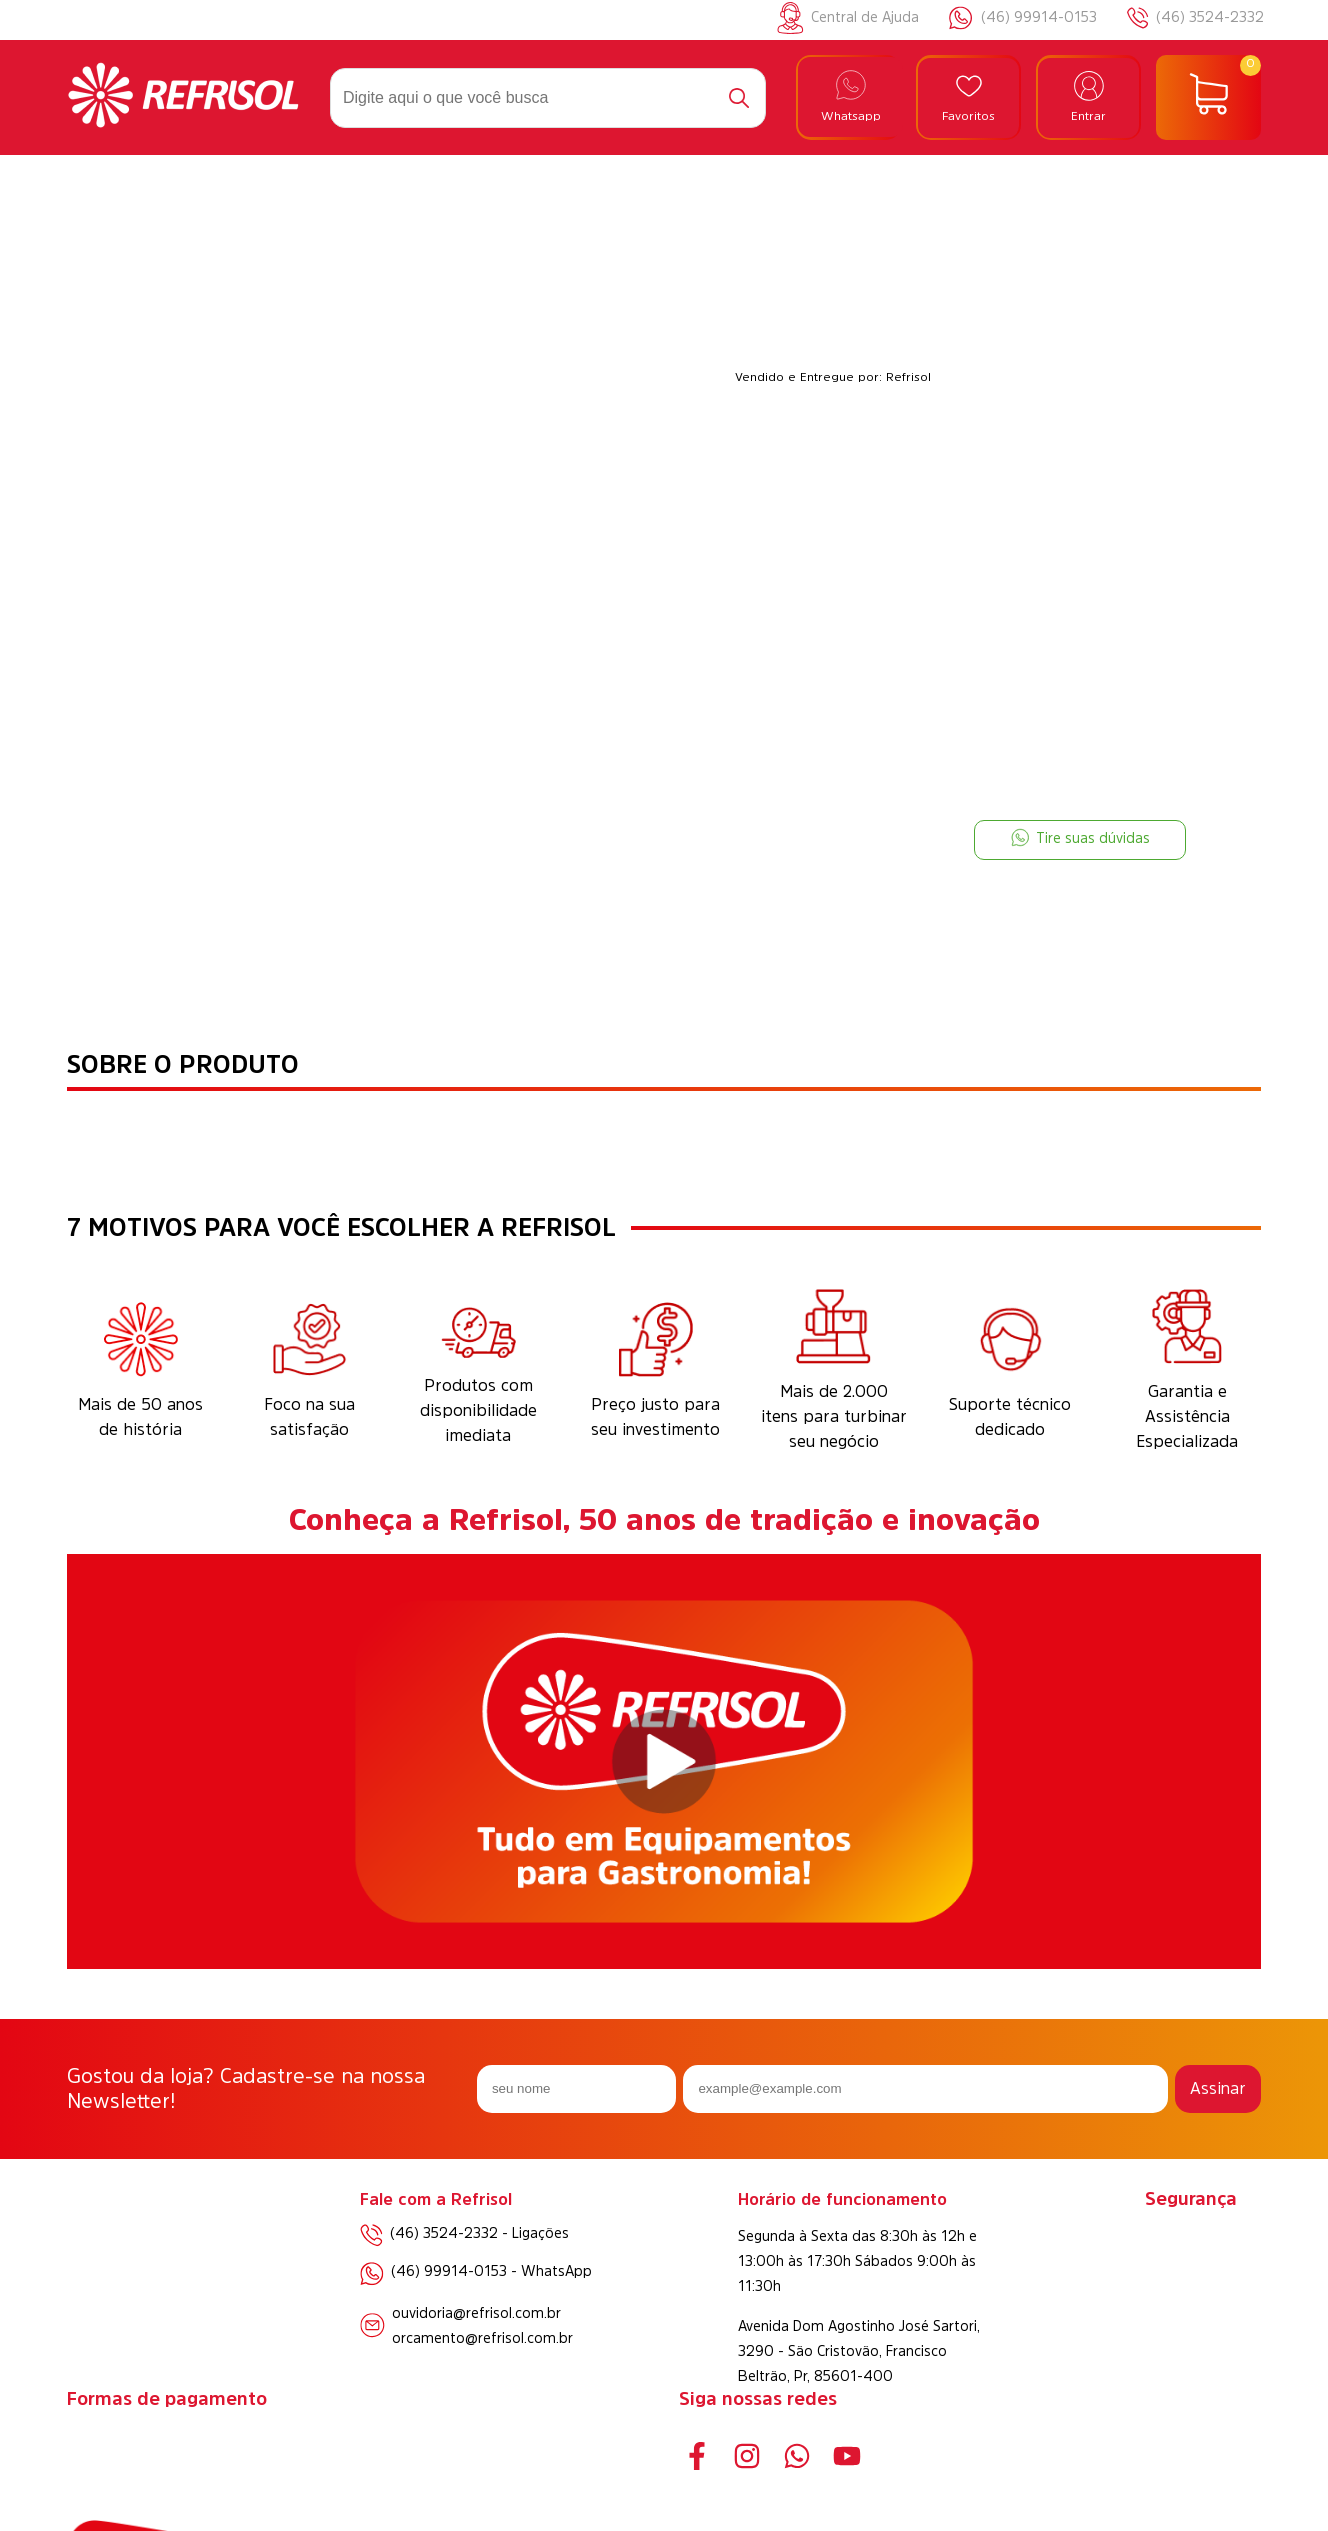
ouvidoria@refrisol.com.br (476, 2313)
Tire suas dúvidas (1081, 837)
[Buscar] (739, 98)
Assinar (1218, 2088)
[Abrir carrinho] (1208, 98)
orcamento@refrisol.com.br (482, 2338)
